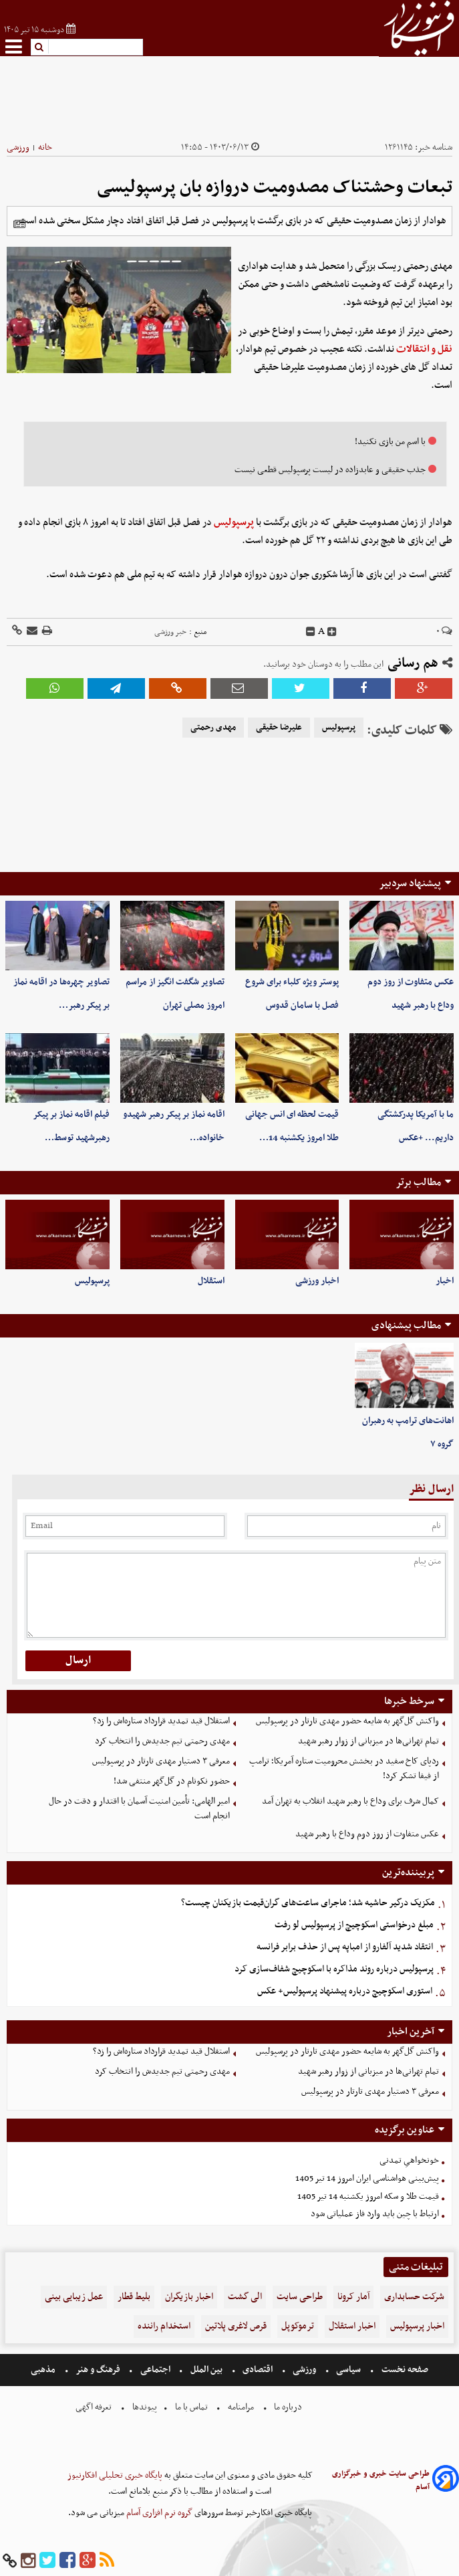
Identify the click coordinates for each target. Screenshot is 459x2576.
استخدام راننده (164, 2326)
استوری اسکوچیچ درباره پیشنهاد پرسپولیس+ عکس (344, 1991)
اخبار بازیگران (189, 2296)
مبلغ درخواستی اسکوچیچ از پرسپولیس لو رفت (354, 1925)
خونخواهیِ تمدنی (409, 2160)
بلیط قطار (134, 2296)
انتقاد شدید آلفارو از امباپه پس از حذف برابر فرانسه (345, 1947)
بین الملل (206, 2369)
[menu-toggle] (13, 46)
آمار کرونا (353, 2296)
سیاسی (348, 2369)
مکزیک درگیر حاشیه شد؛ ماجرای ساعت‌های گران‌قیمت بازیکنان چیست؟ (308, 1903)
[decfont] (310, 632)
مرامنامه (241, 2407)
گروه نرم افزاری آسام (158, 2512)
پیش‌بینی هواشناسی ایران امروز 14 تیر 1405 (367, 2178)
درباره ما (288, 2407)
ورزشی (18, 147)
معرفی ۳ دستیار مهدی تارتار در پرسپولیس (161, 1761)
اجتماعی (155, 2369)
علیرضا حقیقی (279, 727)
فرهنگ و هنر (98, 2369)
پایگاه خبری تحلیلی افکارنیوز (114, 2475)
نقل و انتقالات (424, 349)
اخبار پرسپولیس (417, 2326)
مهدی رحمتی (213, 727)
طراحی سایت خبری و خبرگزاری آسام (381, 2480)
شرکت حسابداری (414, 2296)
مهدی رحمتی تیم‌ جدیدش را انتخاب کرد (162, 1741)
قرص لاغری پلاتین (236, 2326)
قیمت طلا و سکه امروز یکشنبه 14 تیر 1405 (368, 2196)
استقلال (211, 1281)
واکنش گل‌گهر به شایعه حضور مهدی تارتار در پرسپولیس (347, 1721)
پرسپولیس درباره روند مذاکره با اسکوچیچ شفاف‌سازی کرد (334, 1969)
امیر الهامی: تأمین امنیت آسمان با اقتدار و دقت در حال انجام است (139, 1809)
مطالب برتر (418, 1182)
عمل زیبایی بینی (74, 2296)
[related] (19, 224)
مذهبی (44, 2369)
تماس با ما (191, 2407)
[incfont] (332, 632)
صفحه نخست (403, 2369)
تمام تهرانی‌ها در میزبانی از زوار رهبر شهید (368, 1741)
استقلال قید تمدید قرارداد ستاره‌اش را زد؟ (161, 1721)
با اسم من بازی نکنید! (390, 441)
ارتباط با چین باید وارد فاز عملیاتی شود (375, 2214)
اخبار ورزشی (317, 1281)
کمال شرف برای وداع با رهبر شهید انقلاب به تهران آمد (350, 1801)
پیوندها (143, 2407)
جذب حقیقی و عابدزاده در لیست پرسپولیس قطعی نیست (330, 469)
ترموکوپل (297, 2326)
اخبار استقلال (352, 2326)
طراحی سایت (300, 2296)
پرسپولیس (234, 522)
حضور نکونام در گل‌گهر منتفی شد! (172, 1781)
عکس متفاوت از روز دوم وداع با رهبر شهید (367, 1834)
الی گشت (245, 2296)
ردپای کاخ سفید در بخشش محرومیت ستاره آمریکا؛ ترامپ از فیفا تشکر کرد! (344, 1768)
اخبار (445, 1281)
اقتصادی (258, 2369)
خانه (45, 147)
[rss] (107, 2561)
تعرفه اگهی (94, 2407)
